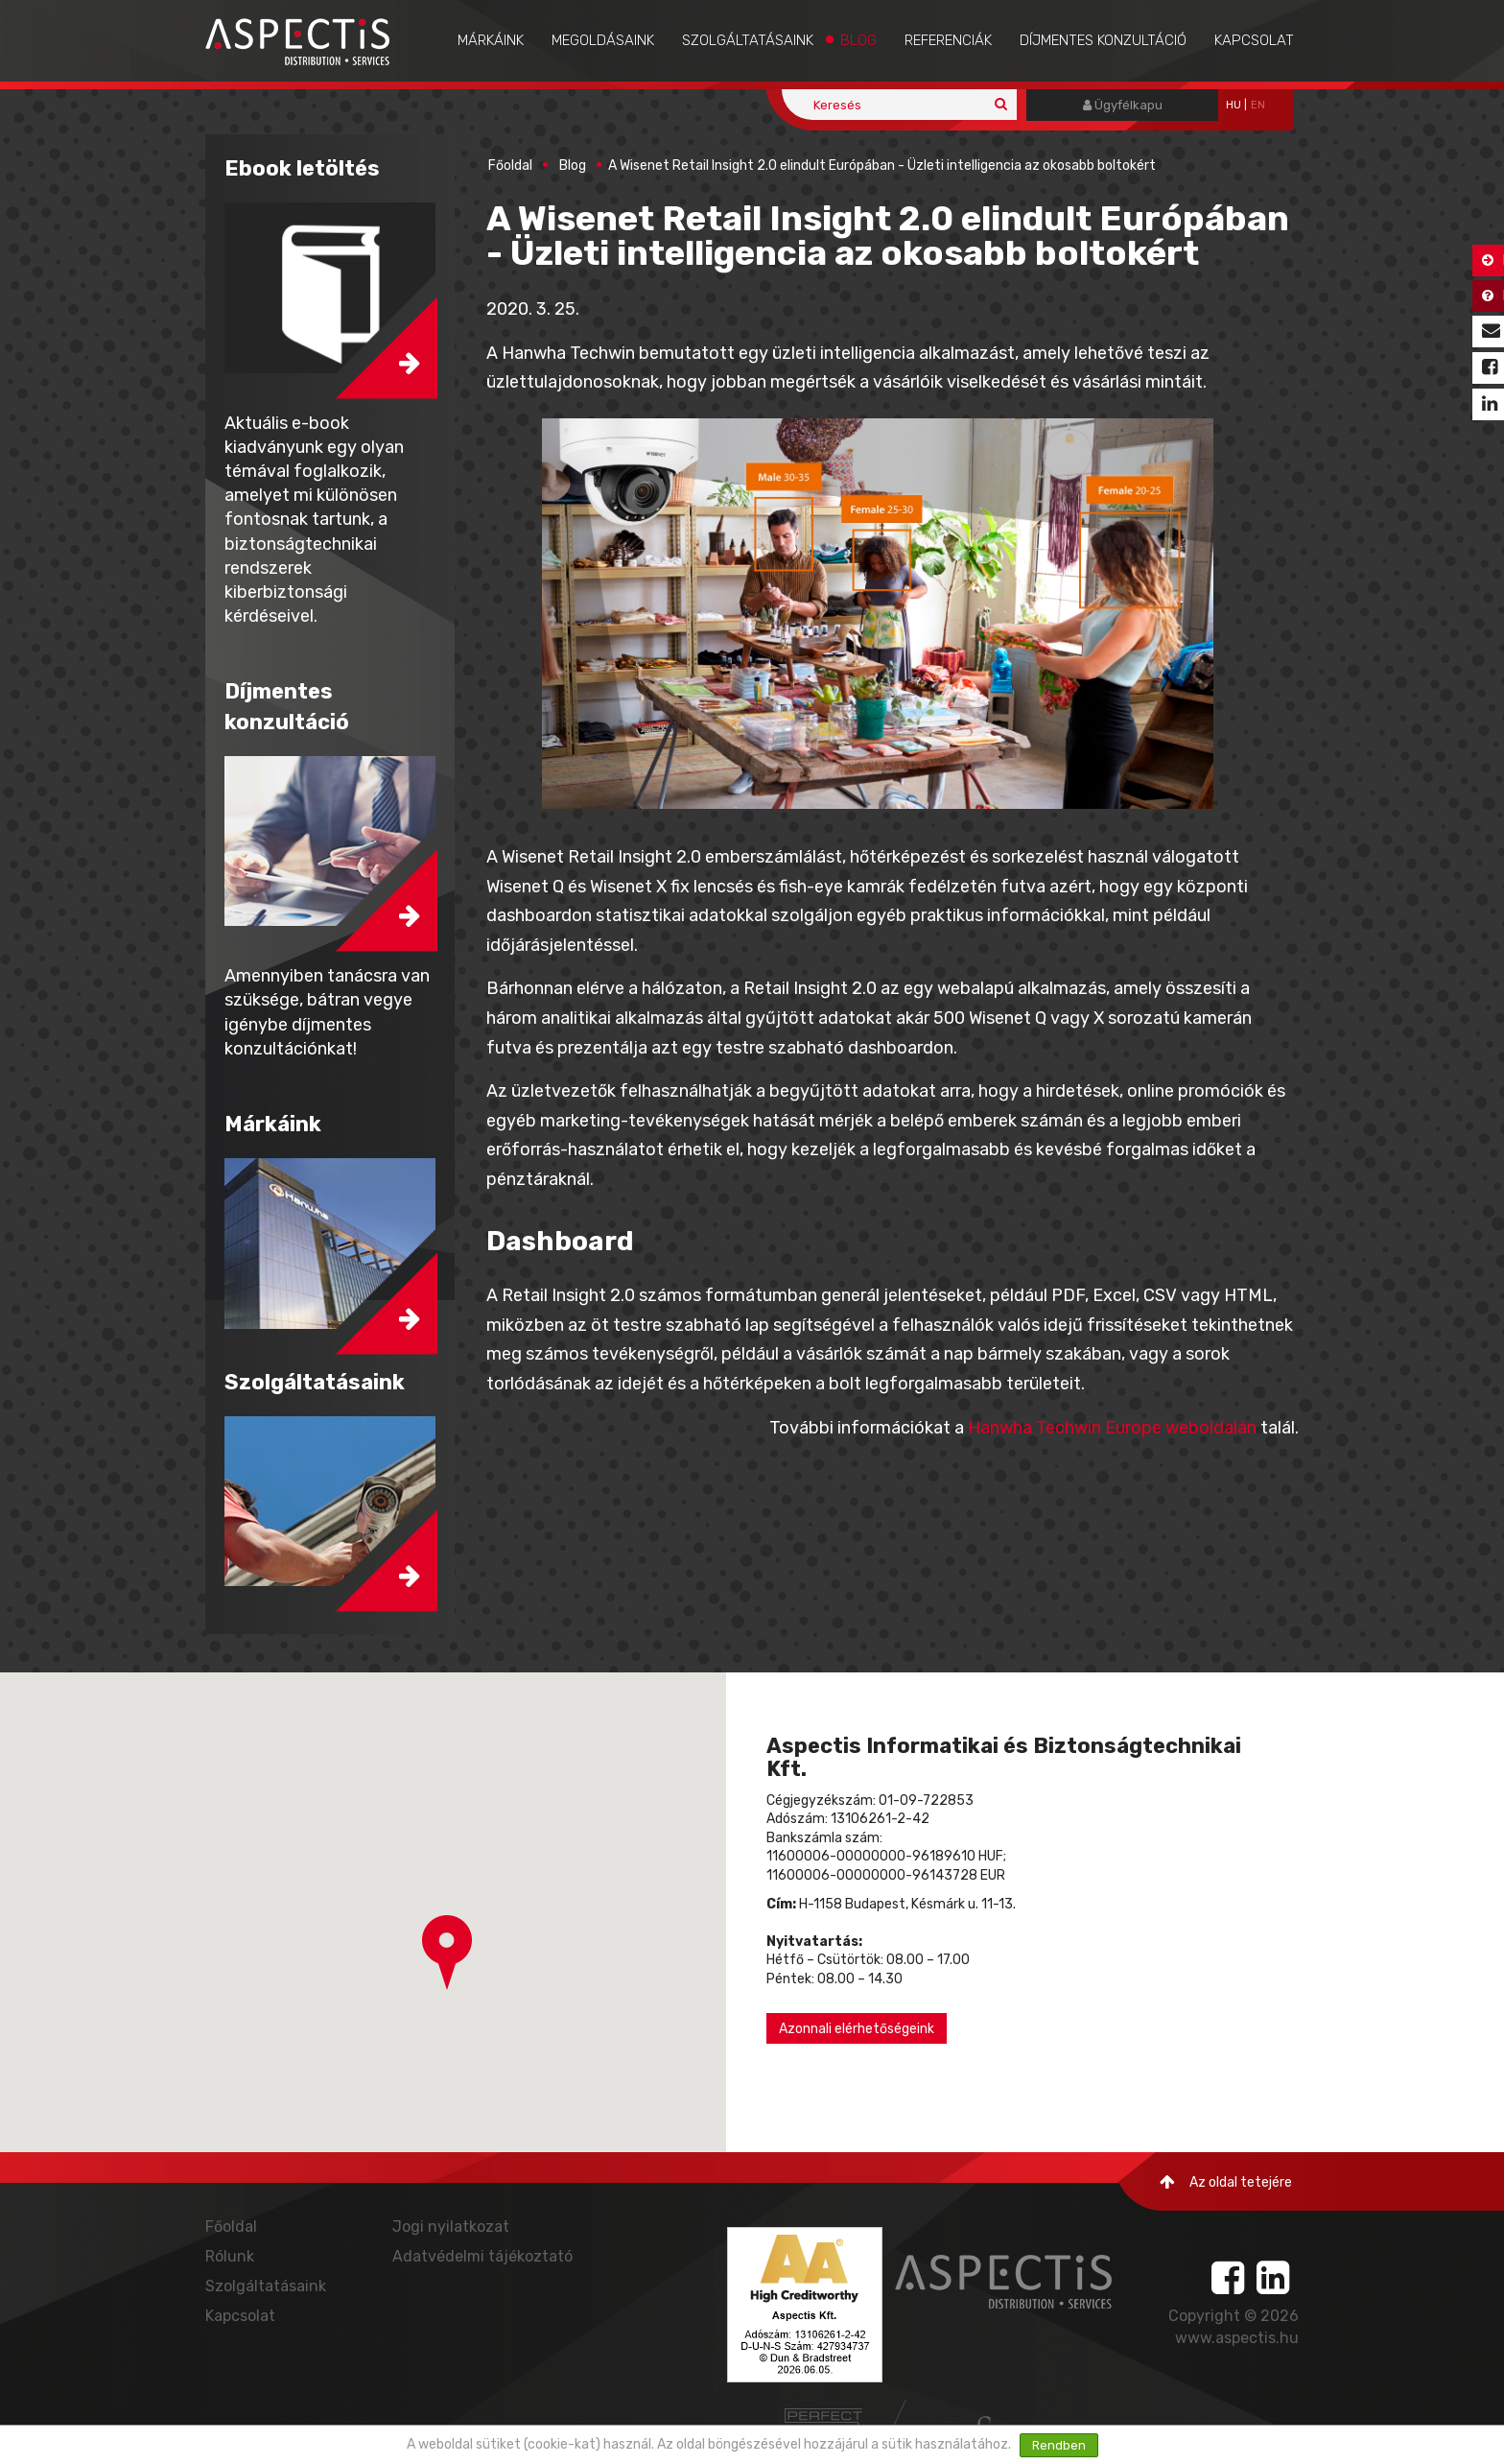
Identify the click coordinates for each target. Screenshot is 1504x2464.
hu (1233, 105)
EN (1258, 105)
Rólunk (229, 2256)
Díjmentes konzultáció (1103, 40)
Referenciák (948, 40)
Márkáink (491, 40)
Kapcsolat (1254, 40)
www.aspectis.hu (1237, 2338)
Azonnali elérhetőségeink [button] (856, 2029)
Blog (858, 40)
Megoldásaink (603, 40)
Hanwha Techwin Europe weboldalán (1112, 1427)
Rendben (1059, 2445)
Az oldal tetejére (1226, 2182)
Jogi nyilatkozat (450, 2226)
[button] (447, 1952)
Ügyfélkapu (1123, 105)
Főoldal (510, 165)
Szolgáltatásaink (747, 40)
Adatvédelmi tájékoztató (482, 2256)
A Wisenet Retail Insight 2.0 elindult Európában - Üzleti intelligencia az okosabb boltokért (882, 165)
